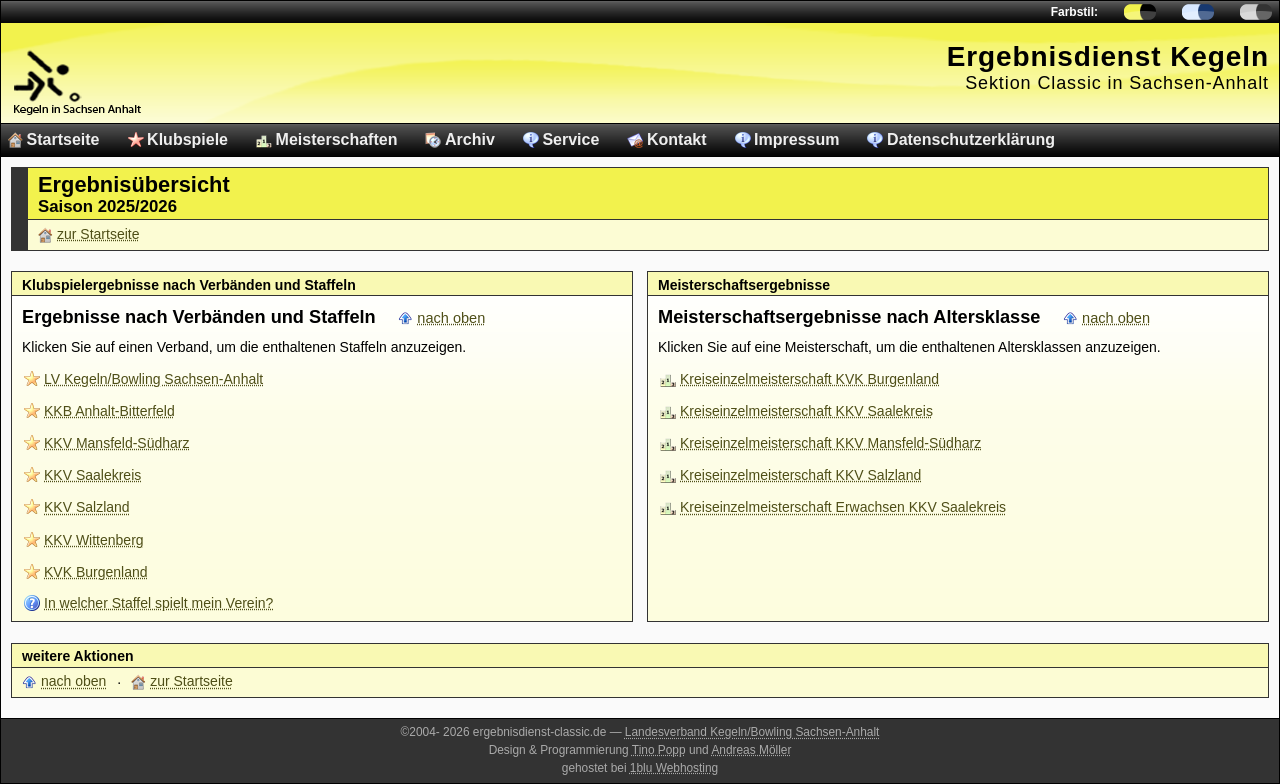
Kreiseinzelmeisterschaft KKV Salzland (800, 475)
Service (570, 139)
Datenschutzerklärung (971, 139)
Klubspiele (187, 139)
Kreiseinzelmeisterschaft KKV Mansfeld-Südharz (830, 443)
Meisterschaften (337, 139)
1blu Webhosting (674, 768)
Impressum (796, 139)
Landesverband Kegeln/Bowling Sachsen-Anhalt (752, 732)
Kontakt (677, 139)
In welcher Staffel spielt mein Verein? (158, 603)
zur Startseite (98, 234)
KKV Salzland (87, 507)
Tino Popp (659, 750)
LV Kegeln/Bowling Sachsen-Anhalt (153, 379)
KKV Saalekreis (92, 475)
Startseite (63, 139)
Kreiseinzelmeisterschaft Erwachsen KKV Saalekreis (843, 507)
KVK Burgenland (96, 572)
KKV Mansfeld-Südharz (117, 443)
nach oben (451, 318)
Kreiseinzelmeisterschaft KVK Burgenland (809, 379)
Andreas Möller (751, 750)
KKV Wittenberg (94, 540)
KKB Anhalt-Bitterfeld (109, 411)
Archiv (470, 139)
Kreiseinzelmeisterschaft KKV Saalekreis (806, 411)
